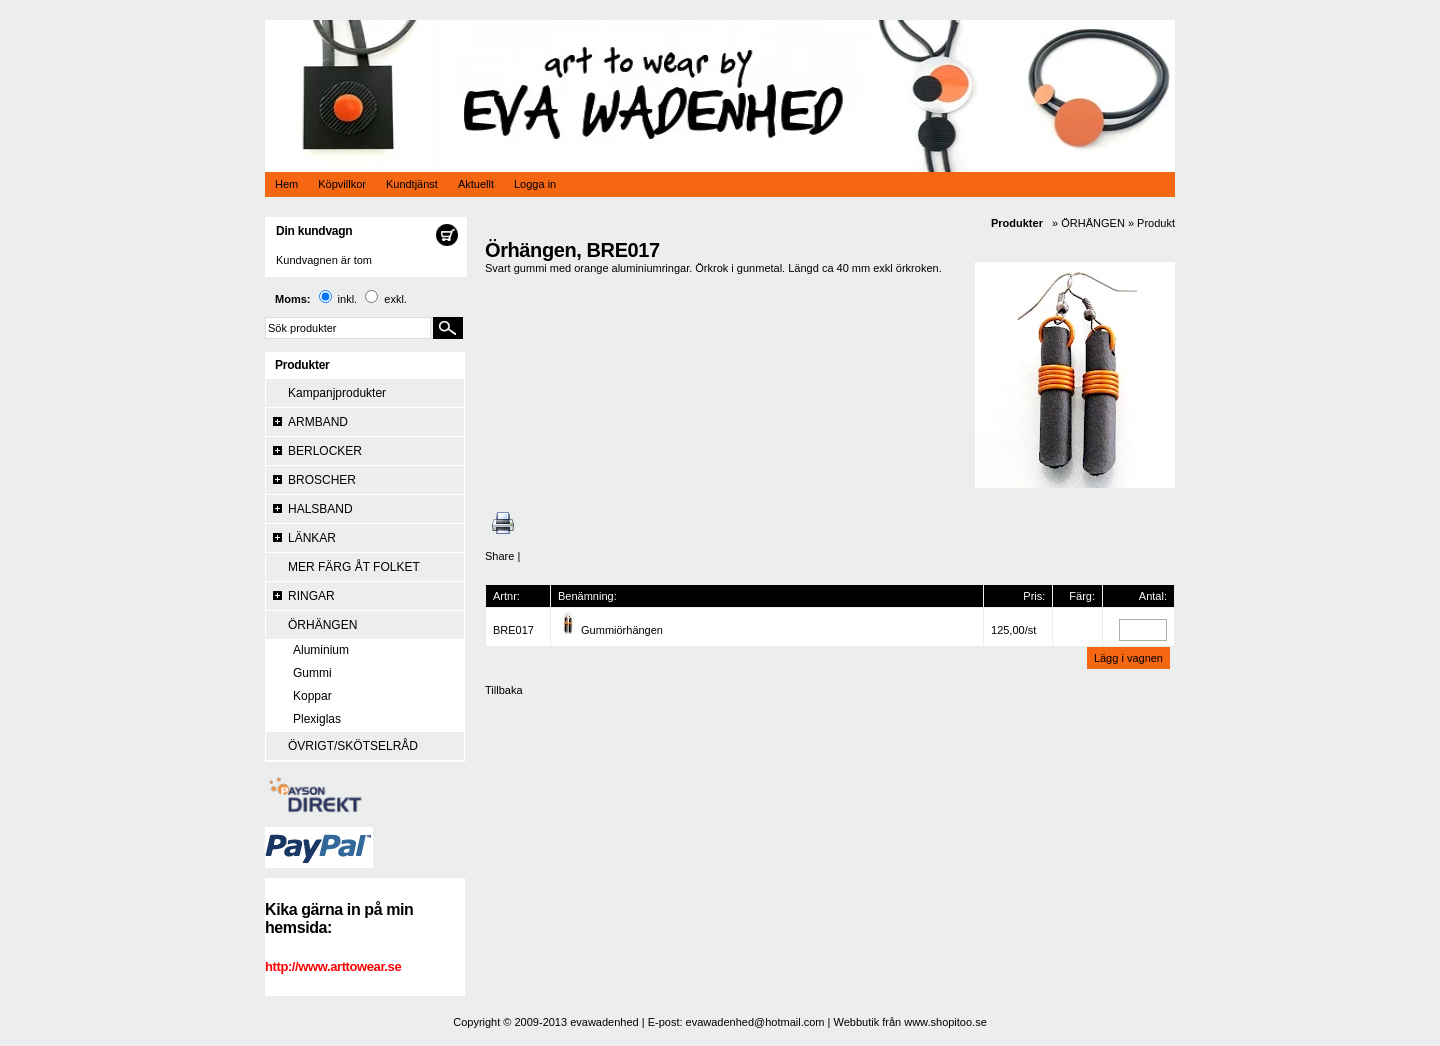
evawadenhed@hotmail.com (755, 1022)
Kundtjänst (412, 184)
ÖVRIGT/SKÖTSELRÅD (353, 746)
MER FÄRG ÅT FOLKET (354, 567)
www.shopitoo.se (945, 1022)
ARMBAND (318, 422)
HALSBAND (320, 509)
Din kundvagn (314, 231)
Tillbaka (504, 690)
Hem (286, 184)
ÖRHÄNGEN (322, 625)
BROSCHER (322, 480)
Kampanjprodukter (337, 393)
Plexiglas (317, 719)
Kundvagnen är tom (324, 260)
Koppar (312, 696)
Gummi (312, 673)
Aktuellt (476, 184)
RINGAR (311, 596)
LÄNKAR (312, 538)
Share (499, 556)
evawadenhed (604, 1022)
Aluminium (321, 650)
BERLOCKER (325, 451)
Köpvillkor (342, 184)
